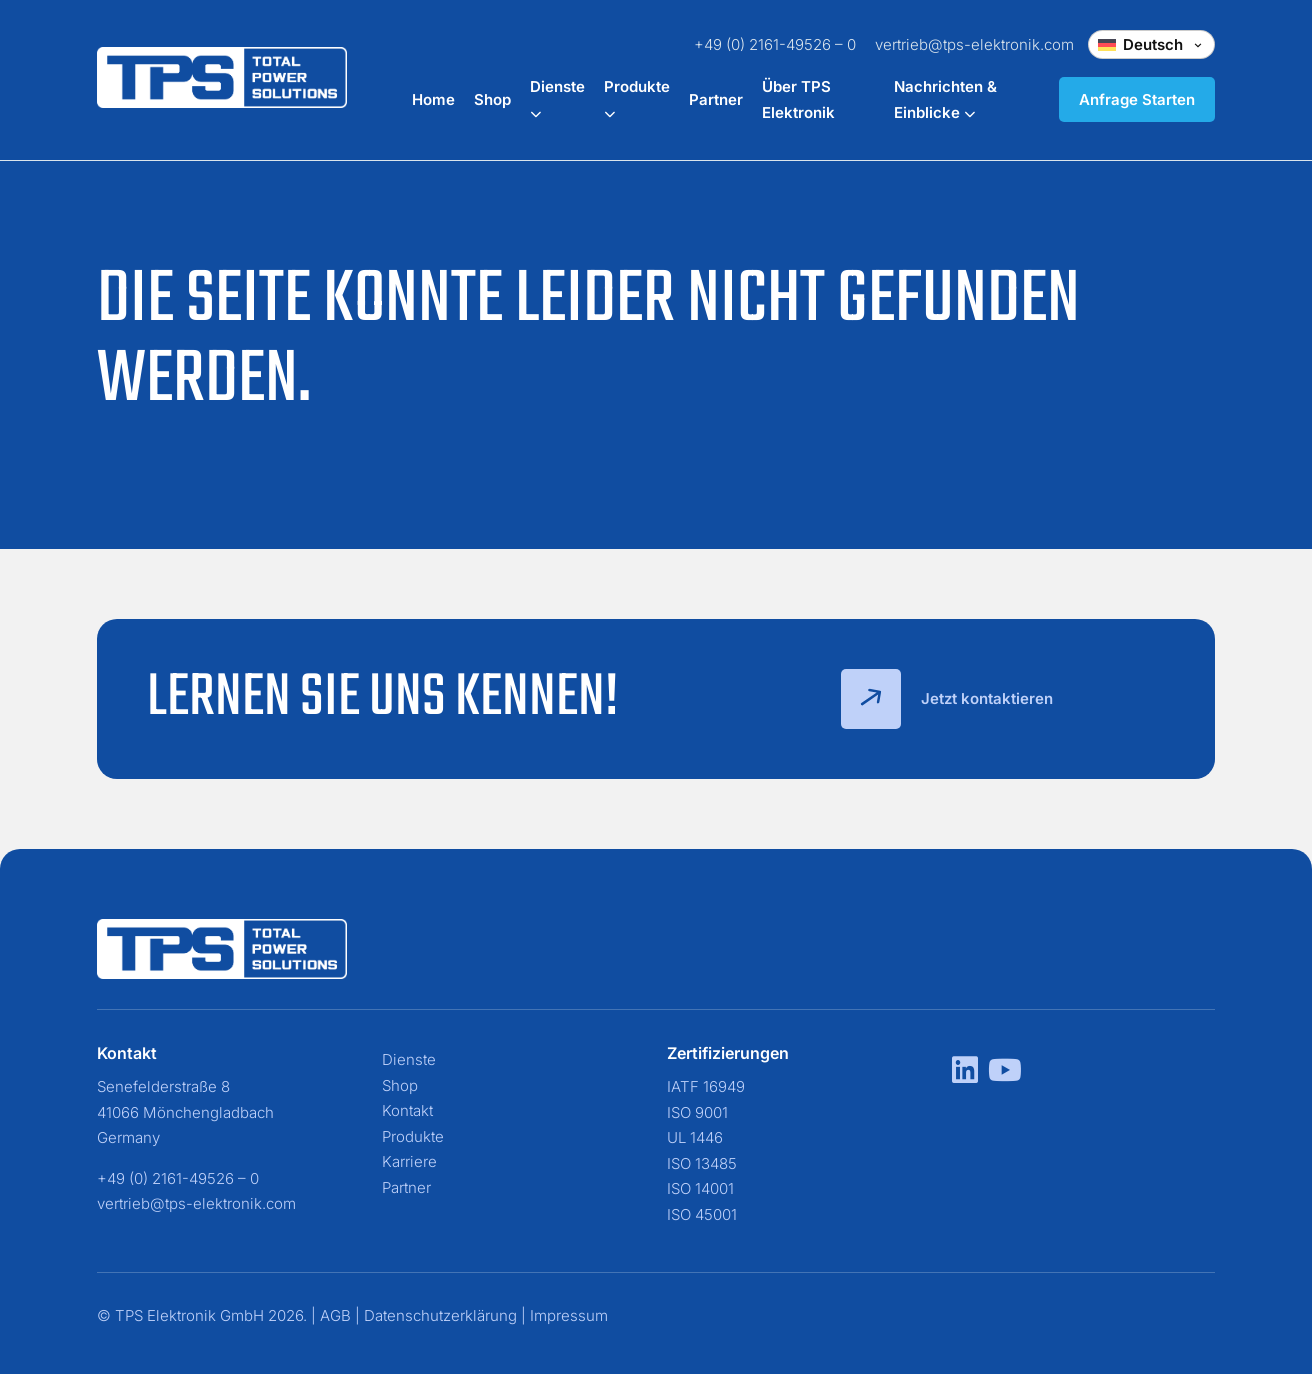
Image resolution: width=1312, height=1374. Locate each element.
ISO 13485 (702, 1163)
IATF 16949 (706, 1086)
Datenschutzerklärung (440, 1315)
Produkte (413, 1136)
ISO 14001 (700, 1188)
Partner (716, 99)
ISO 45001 (702, 1214)
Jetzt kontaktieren (947, 699)
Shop (492, 99)
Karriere (409, 1161)
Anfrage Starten (1137, 99)
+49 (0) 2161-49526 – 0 (775, 44)
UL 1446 (695, 1137)
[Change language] (1151, 44)
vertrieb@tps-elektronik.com (974, 44)
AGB (335, 1315)
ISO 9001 (697, 1112)
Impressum (569, 1315)
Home (433, 99)
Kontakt (407, 1110)
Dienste (409, 1059)
